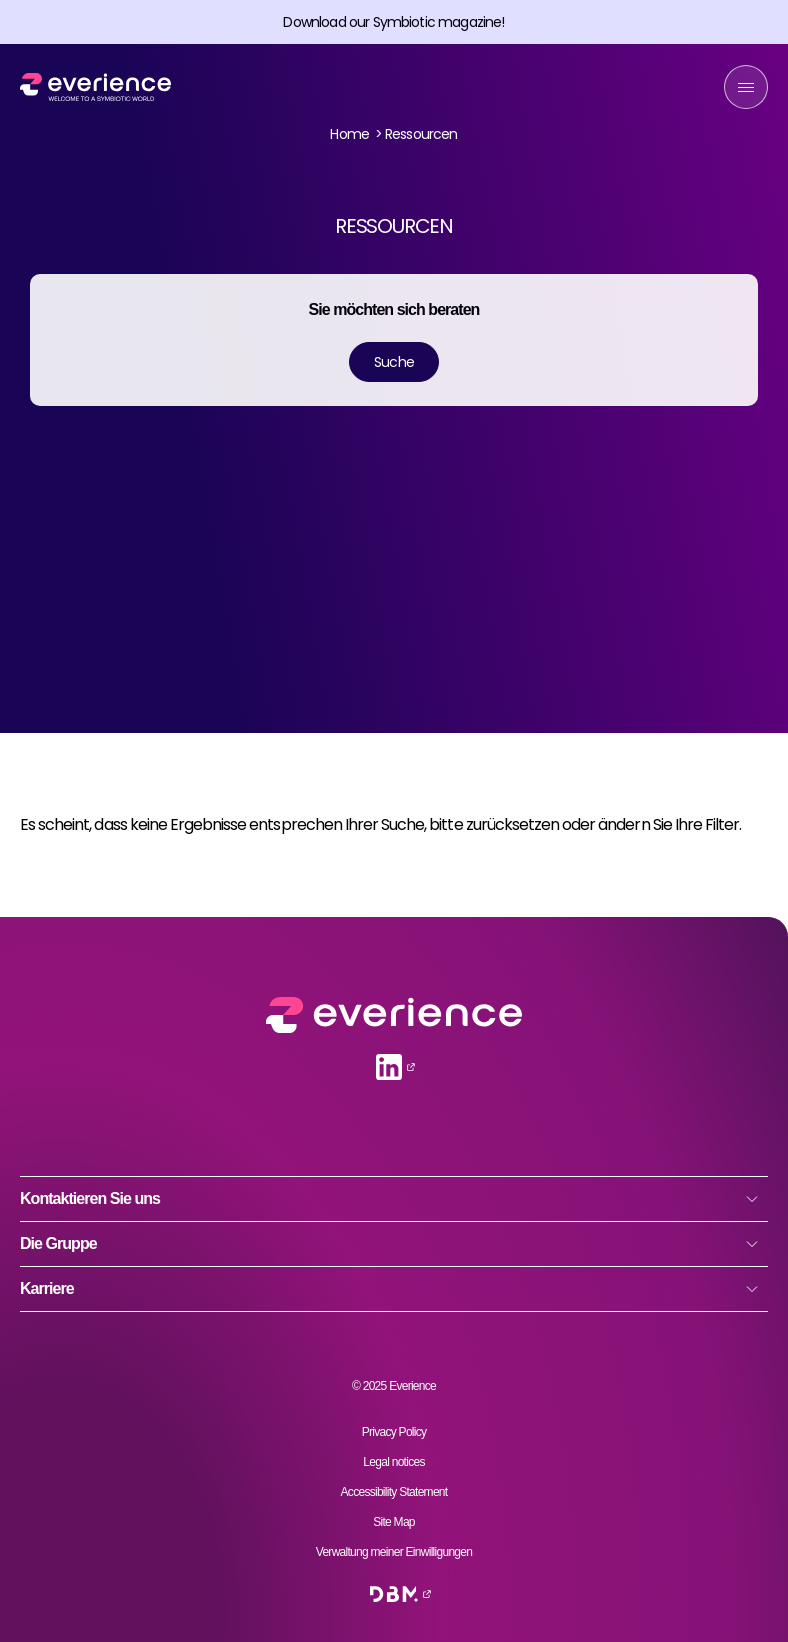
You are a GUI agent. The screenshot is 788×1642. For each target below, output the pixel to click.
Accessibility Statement (394, 1492)
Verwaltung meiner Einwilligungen (394, 1552)
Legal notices (393, 1462)
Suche (394, 362)
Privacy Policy (394, 1432)
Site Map (394, 1522)
